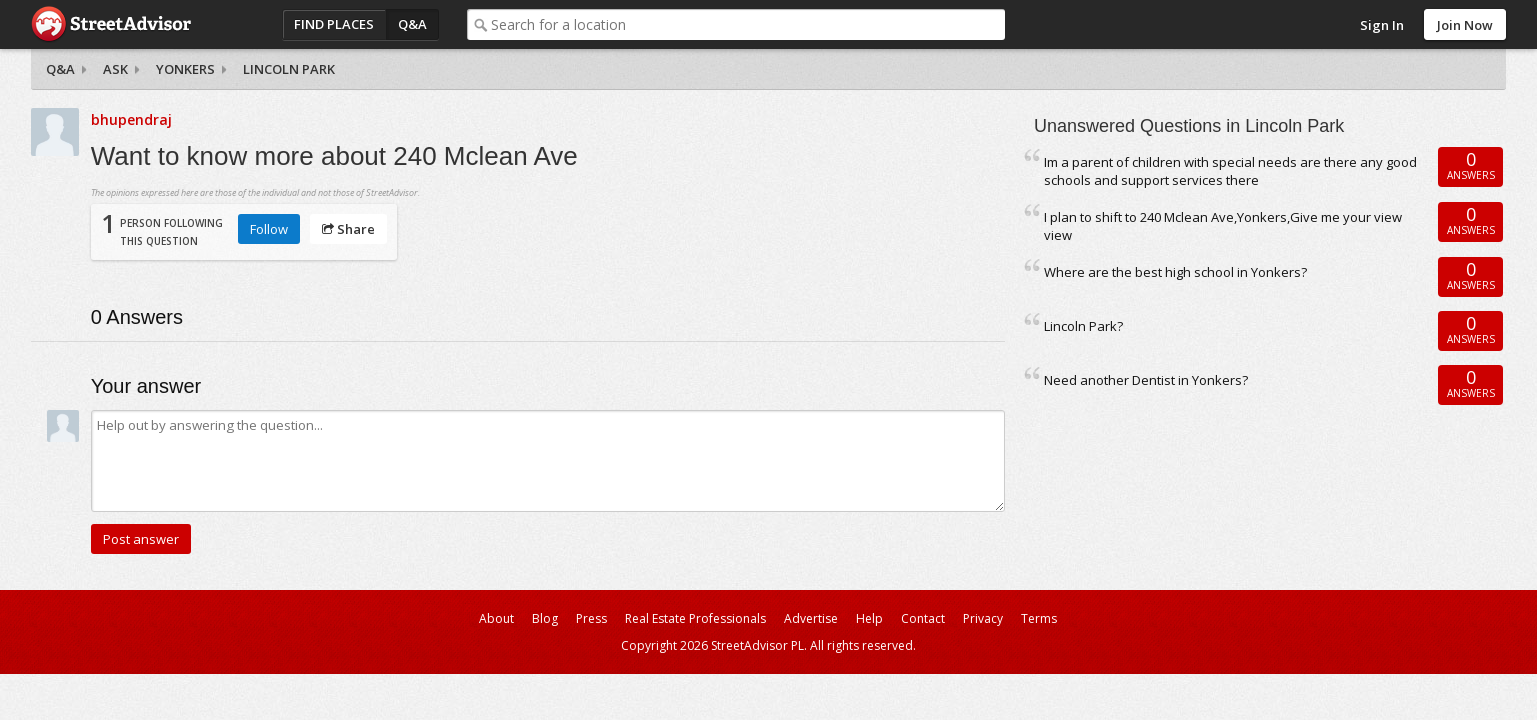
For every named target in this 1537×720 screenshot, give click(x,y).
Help (869, 618)
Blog (545, 618)
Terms (1039, 618)
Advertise (811, 618)
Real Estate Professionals (695, 618)
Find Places (334, 24)
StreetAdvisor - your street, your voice (111, 24)
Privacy (983, 618)
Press (591, 618)
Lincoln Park (289, 69)
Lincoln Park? (1083, 326)
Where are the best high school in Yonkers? (1175, 272)
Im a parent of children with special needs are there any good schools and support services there (1230, 171)
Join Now (1465, 25)
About (496, 618)
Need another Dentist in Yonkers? (1146, 380)
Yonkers (185, 69)
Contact (923, 618)
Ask (115, 69)
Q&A (412, 24)
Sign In (1382, 25)
